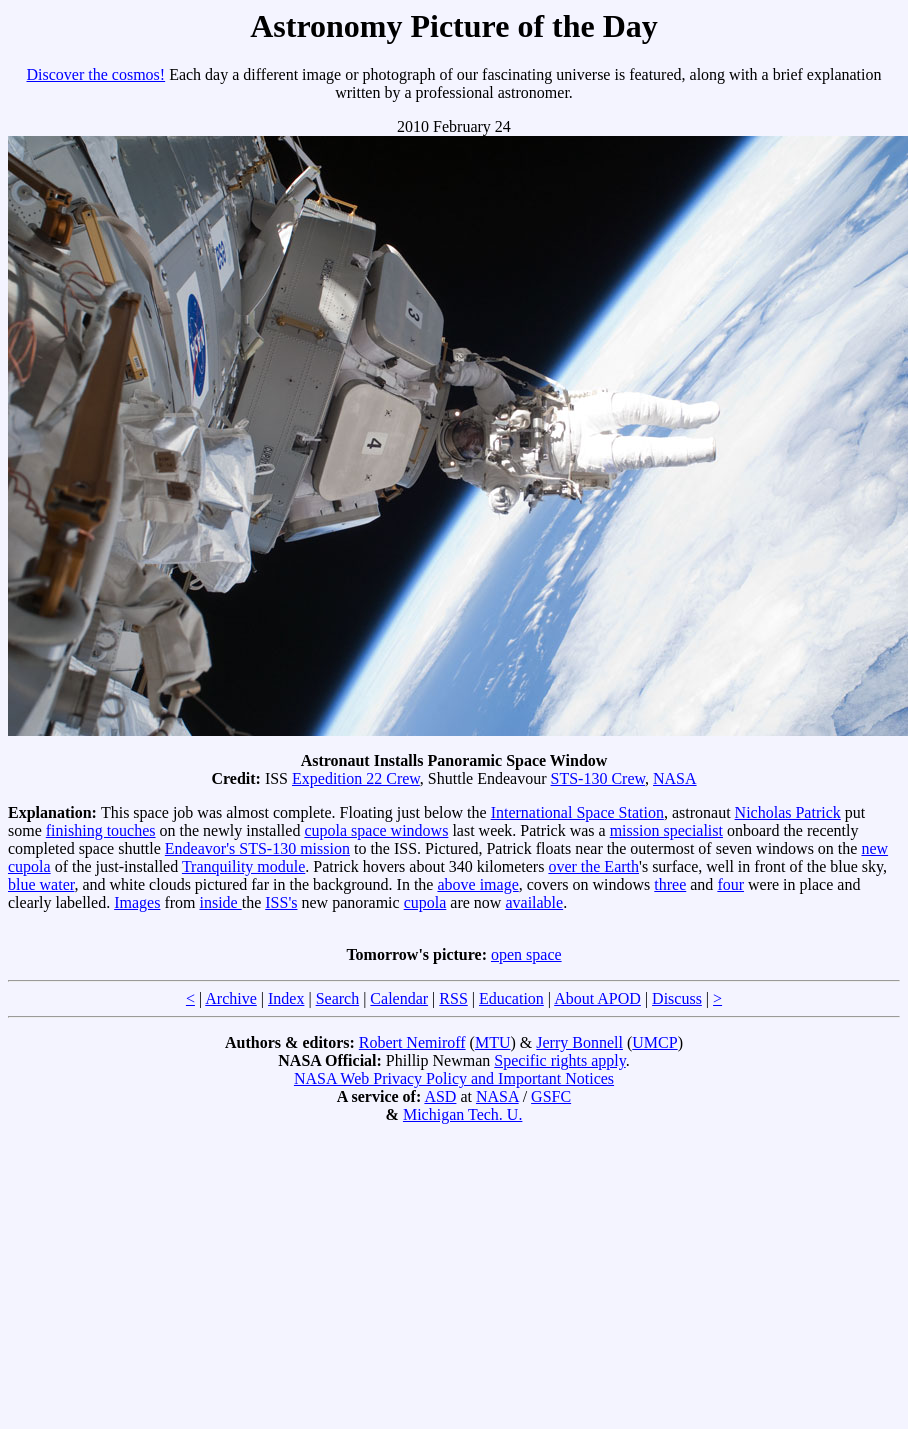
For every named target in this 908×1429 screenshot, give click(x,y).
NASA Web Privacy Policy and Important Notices (454, 1078)
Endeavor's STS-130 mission (257, 848)
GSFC (551, 1096)
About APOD (597, 998)
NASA (675, 778)
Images (137, 902)
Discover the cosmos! (96, 74)
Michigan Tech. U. (462, 1114)
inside (220, 902)
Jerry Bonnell (579, 1042)
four (730, 884)
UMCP (654, 1042)
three (670, 884)
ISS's (281, 902)
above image (477, 884)
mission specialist (666, 830)
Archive (231, 998)
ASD (440, 1096)
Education (511, 998)
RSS (453, 998)
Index (286, 998)
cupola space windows (376, 830)
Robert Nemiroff (412, 1042)
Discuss (677, 998)
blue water (41, 884)
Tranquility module (243, 866)
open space (526, 954)
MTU (493, 1042)
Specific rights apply (559, 1060)
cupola (425, 902)
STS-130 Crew (597, 778)
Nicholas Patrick (788, 812)
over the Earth (593, 866)
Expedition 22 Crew (356, 778)
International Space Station (577, 812)
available (534, 902)
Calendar (399, 998)
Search (338, 998)
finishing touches (101, 830)
